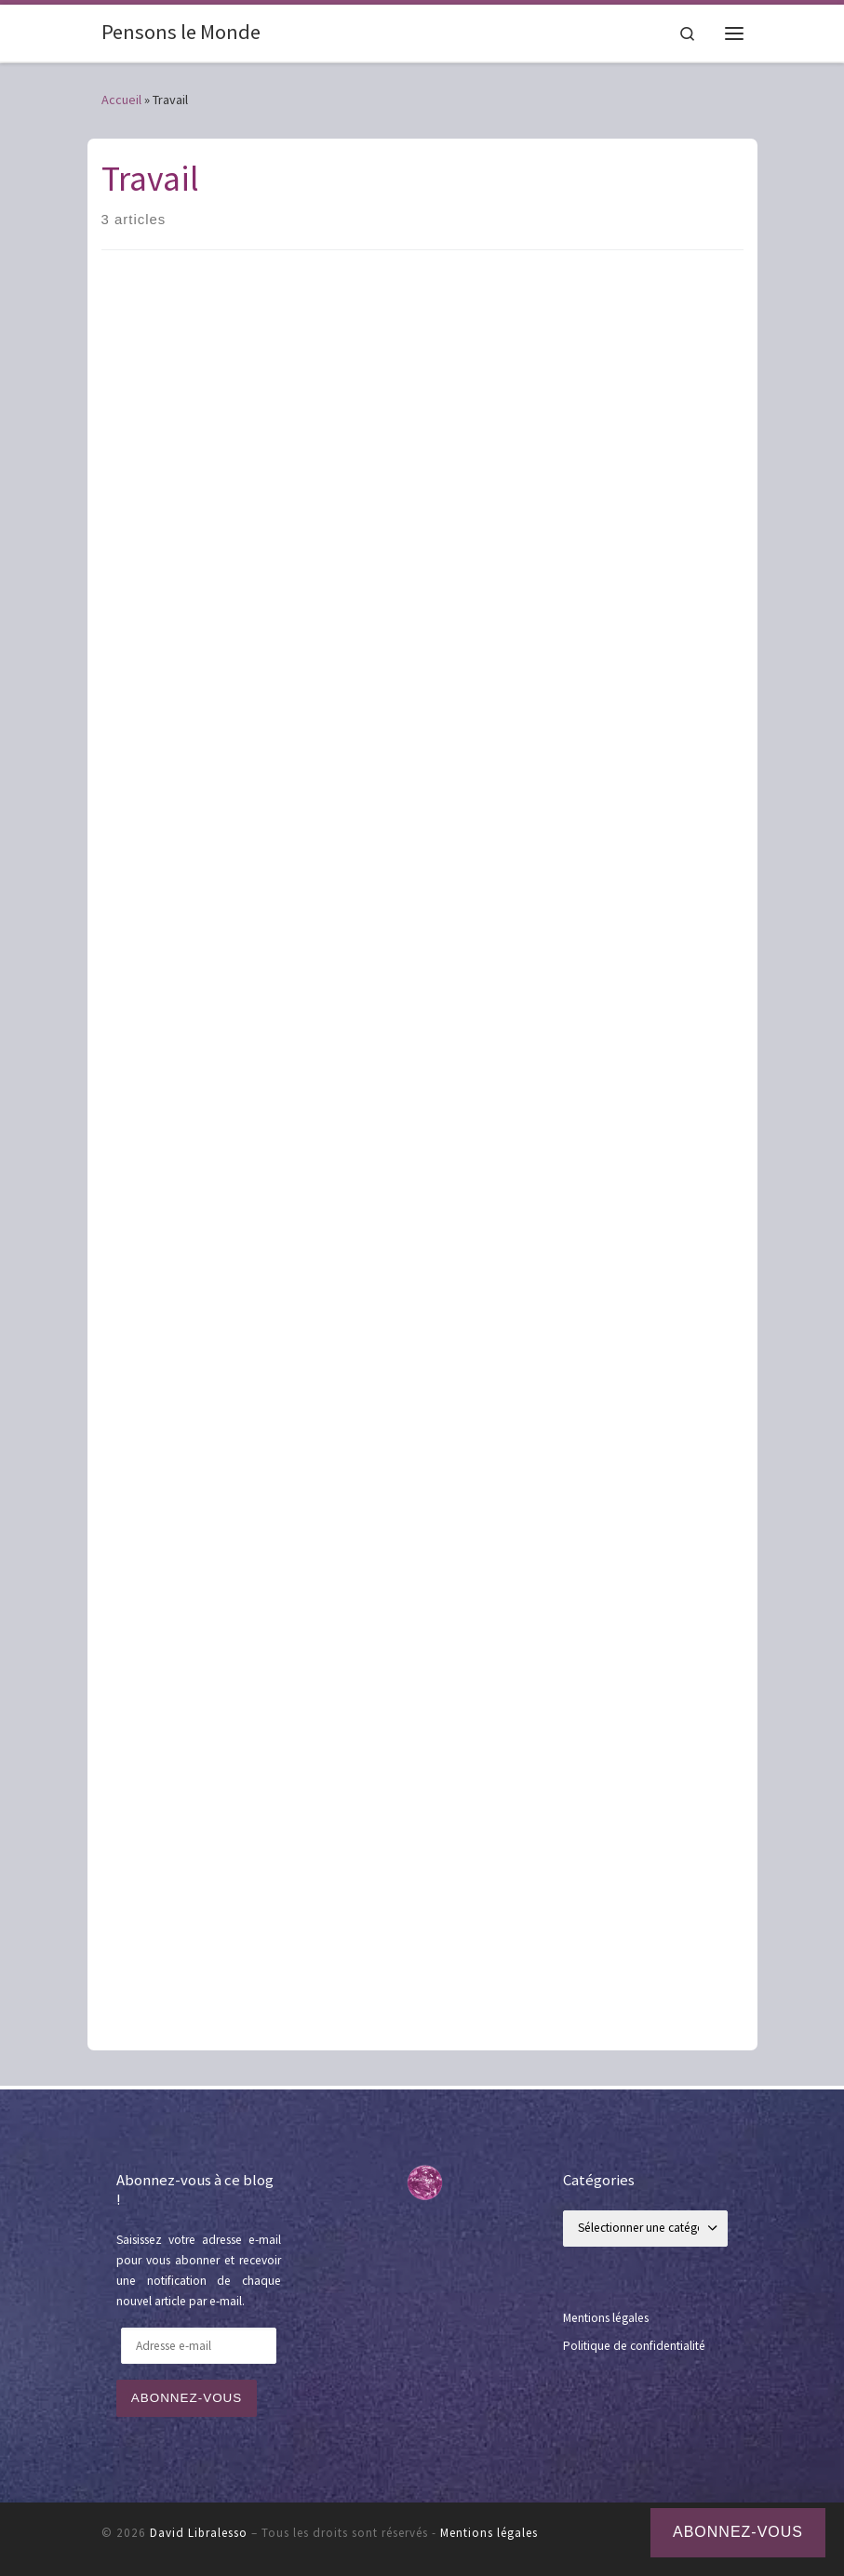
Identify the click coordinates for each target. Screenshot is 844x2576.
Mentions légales (606, 2318)
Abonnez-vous (187, 2398)
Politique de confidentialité (634, 2346)
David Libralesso (199, 2533)
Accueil (121, 99)
